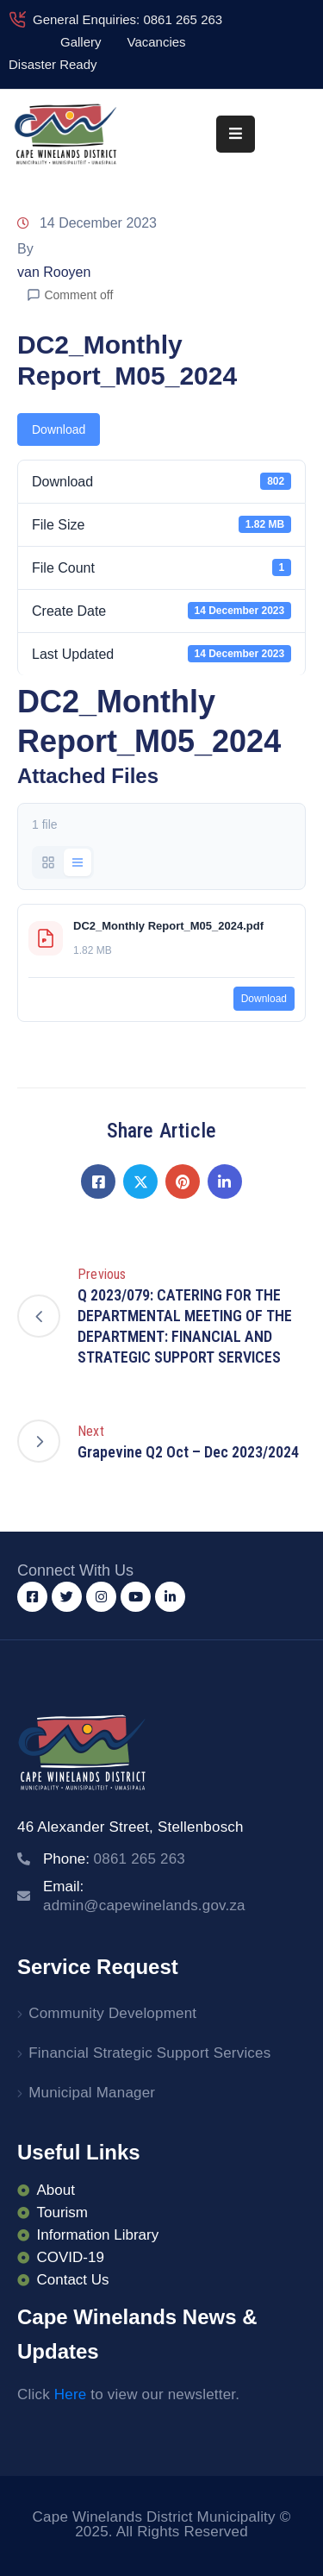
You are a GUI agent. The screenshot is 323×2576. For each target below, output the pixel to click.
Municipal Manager (91, 2092)
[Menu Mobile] (235, 134)
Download (58, 429)
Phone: (114, 1859)
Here (70, 2394)
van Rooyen (53, 272)
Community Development (112, 2013)
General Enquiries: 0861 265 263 (127, 19)
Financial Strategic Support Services (149, 2053)
